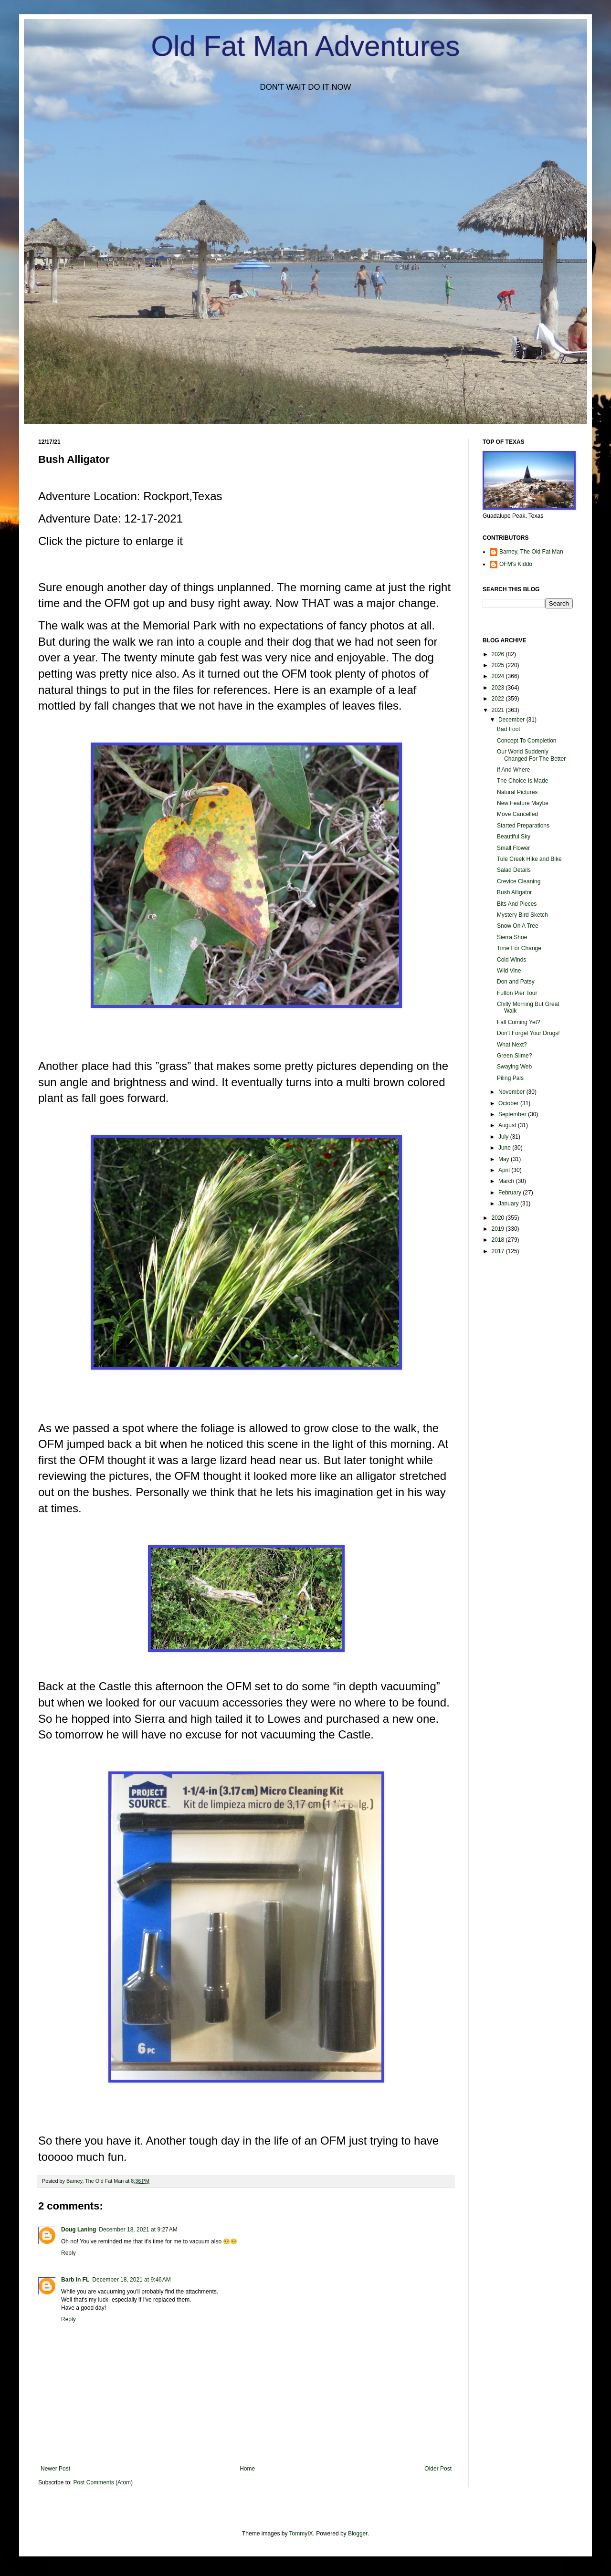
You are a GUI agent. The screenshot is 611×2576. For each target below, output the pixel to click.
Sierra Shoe (512, 937)
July (504, 1136)
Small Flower (513, 848)
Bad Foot (508, 729)
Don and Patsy (516, 981)
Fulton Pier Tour (517, 993)
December (512, 719)
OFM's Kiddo (515, 564)
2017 (499, 1251)
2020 (499, 1218)
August (508, 1125)
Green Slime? (514, 1055)
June (505, 1147)
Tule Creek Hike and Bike (529, 859)
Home (247, 2468)
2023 (499, 687)
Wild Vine (509, 970)
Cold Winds (511, 959)
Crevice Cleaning (518, 881)
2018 (499, 1239)
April (504, 1170)
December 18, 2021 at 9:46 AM (131, 2279)
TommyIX (301, 2533)
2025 (499, 665)
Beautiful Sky (513, 836)
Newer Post (55, 2468)
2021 (499, 710)
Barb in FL (75, 2279)
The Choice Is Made (522, 780)
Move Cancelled (517, 814)
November (512, 1092)
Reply (68, 2253)
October (509, 1103)
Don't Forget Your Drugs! (528, 1033)
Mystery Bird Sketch (522, 914)
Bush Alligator (514, 892)
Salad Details (514, 870)
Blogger (358, 2533)
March (507, 1181)
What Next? (512, 1044)
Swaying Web (514, 1066)
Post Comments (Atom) (103, 2482)
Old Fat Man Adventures (305, 46)
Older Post (438, 2468)
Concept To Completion (527, 740)
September (513, 1114)
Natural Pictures (517, 792)
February (510, 1192)
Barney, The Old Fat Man (531, 551)
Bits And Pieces (517, 904)
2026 (499, 654)
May (504, 1159)
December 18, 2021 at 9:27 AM (138, 2229)
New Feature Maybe (522, 803)
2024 (499, 676)
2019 (499, 1228)
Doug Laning (78, 2229)
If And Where (513, 769)
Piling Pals (510, 1078)
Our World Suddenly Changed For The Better (531, 755)
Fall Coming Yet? (518, 1022)
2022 (499, 698)
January (509, 1203)
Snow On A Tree (517, 925)
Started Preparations (523, 825)
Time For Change (519, 948)
